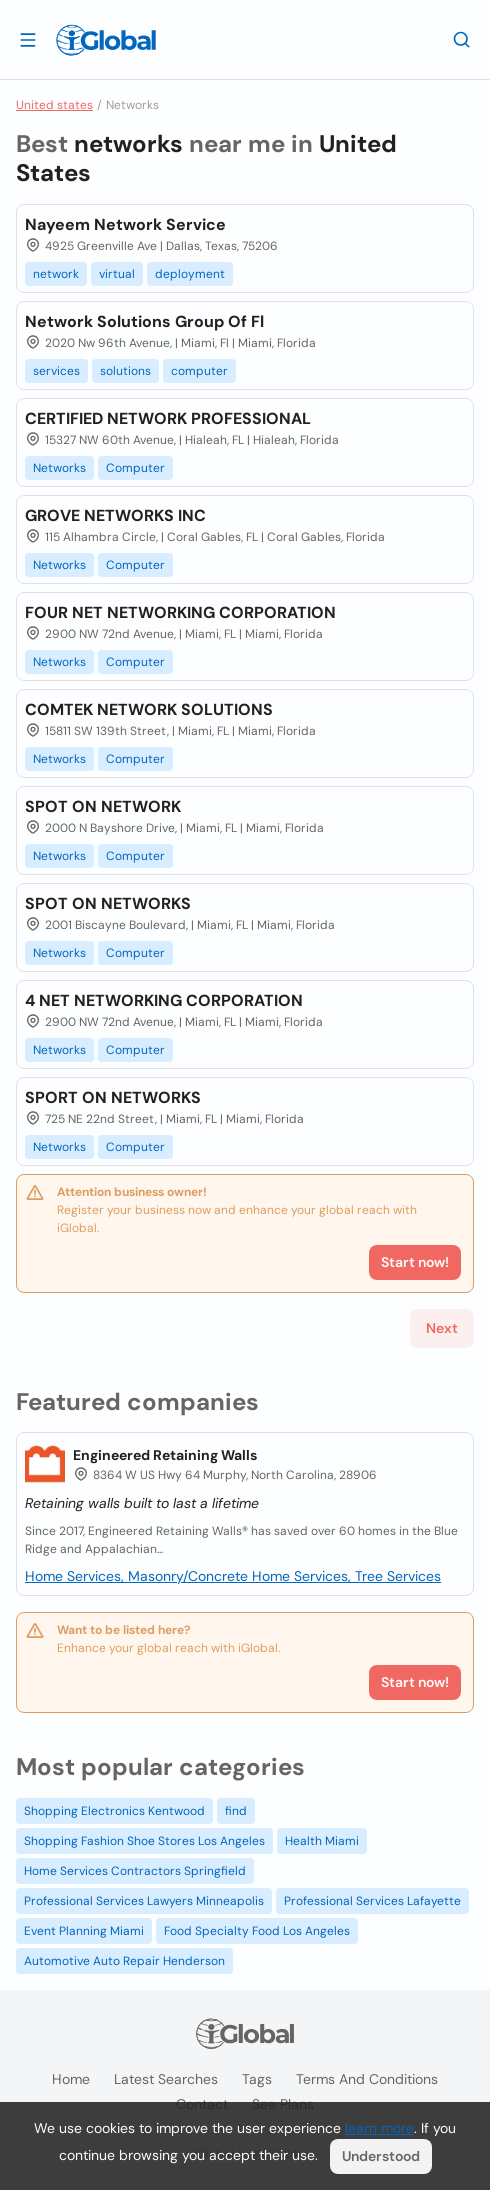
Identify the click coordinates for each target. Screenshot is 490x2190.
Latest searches (166, 2079)
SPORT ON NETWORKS (113, 1097)
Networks (59, 468)
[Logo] (106, 40)
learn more (379, 2128)
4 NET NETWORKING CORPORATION (164, 1000)
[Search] (462, 39)
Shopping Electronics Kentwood (114, 1811)
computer (199, 371)
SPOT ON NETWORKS (108, 903)
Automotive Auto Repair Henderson (124, 1961)
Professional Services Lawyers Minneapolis (144, 1901)
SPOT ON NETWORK (103, 806)
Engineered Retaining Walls (165, 1455)
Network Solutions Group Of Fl (144, 321)
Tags (257, 2079)
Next (442, 1328)
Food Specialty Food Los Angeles (257, 1931)
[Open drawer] (28, 39)
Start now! (415, 1682)
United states (54, 105)
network (56, 274)
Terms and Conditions (367, 2079)
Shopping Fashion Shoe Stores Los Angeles (144, 1841)
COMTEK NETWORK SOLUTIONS (149, 709)
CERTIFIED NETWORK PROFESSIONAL (168, 418)
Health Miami (322, 1841)
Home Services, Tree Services (346, 1576)
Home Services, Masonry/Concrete (138, 1576)
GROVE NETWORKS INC (115, 515)
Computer (135, 468)
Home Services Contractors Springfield (135, 1871)
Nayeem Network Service (125, 224)
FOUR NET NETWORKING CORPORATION (180, 612)
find (236, 1811)
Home (71, 2079)
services (56, 371)
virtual (117, 274)
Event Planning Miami (84, 1931)
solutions (125, 371)
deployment (190, 274)
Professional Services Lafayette (372, 1901)
